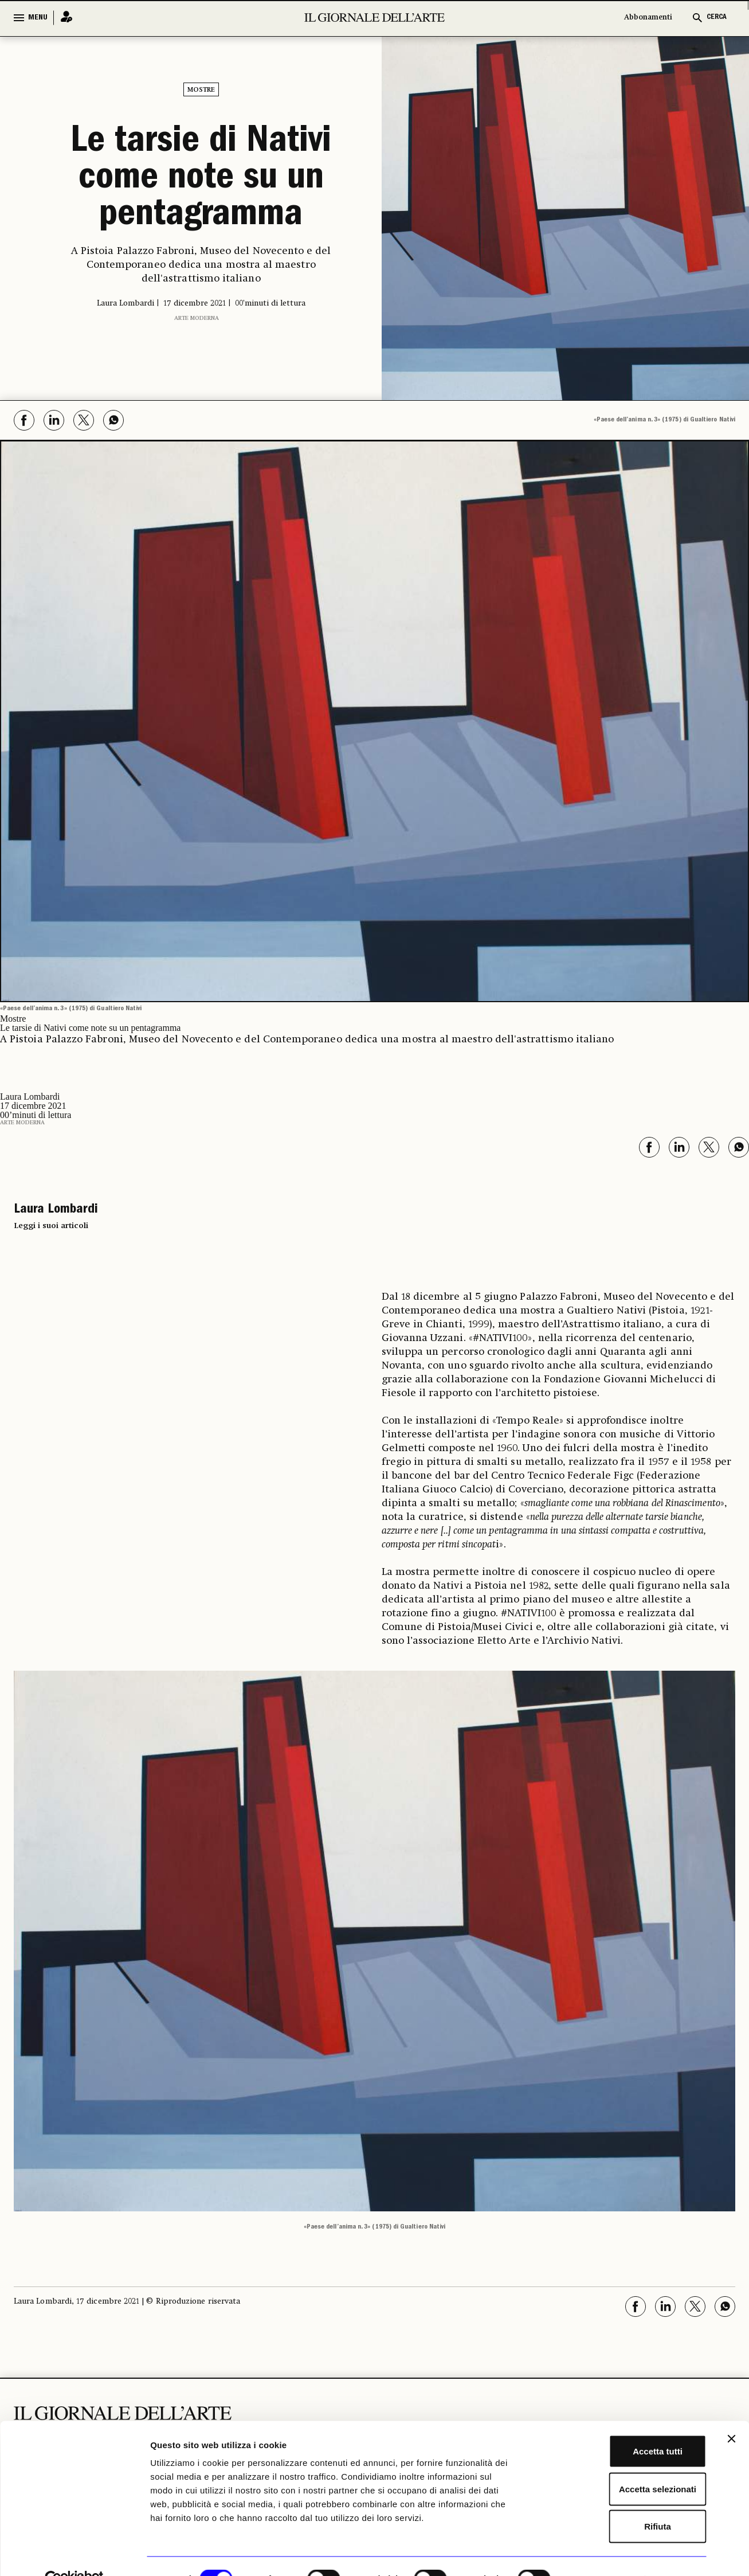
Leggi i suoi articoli (51, 1226)
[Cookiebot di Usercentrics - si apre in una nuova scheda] (74, 2553)
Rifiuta (624, 2500)
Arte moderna (196, 318)
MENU (38, 18)
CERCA (717, 17)
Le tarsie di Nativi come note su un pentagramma (200, 180)
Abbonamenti (648, 17)
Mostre (201, 90)
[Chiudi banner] (731, 2413)
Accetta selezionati (623, 2463)
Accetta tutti (624, 2425)
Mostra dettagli (603, 2553)
